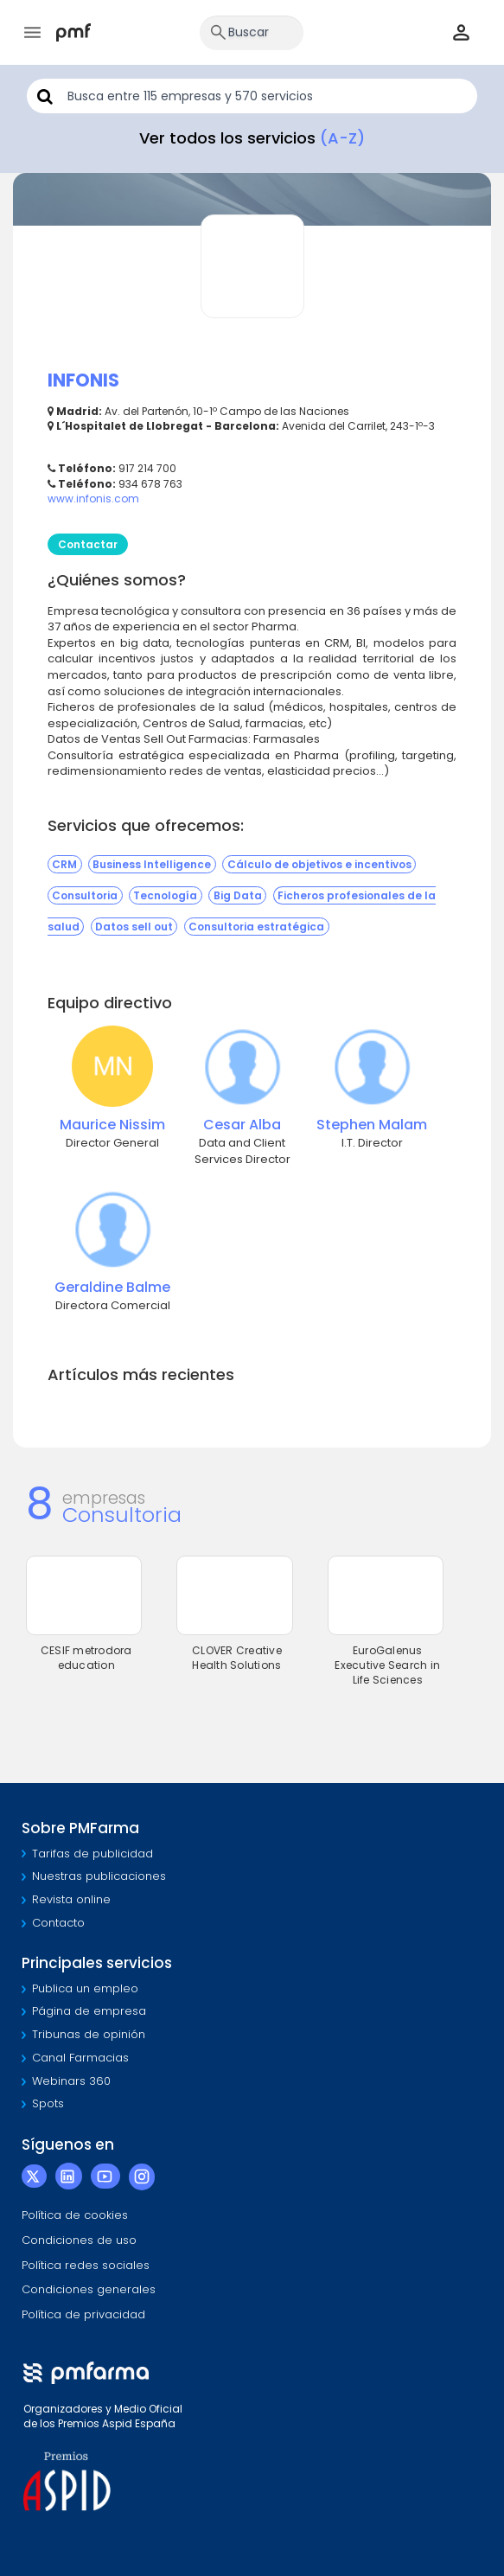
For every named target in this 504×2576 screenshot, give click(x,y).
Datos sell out (134, 926)
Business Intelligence (152, 864)
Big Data (238, 895)
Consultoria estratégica (256, 926)
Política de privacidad (83, 2314)
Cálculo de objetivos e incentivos (319, 864)
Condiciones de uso (79, 2240)
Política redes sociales (86, 2265)
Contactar (88, 544)
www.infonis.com (93, 498)
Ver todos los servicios (252, 138)
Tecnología (165, 895)
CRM (64, 864)
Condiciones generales (89, 2289)
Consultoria (85, 895)
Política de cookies (75, 2215)
